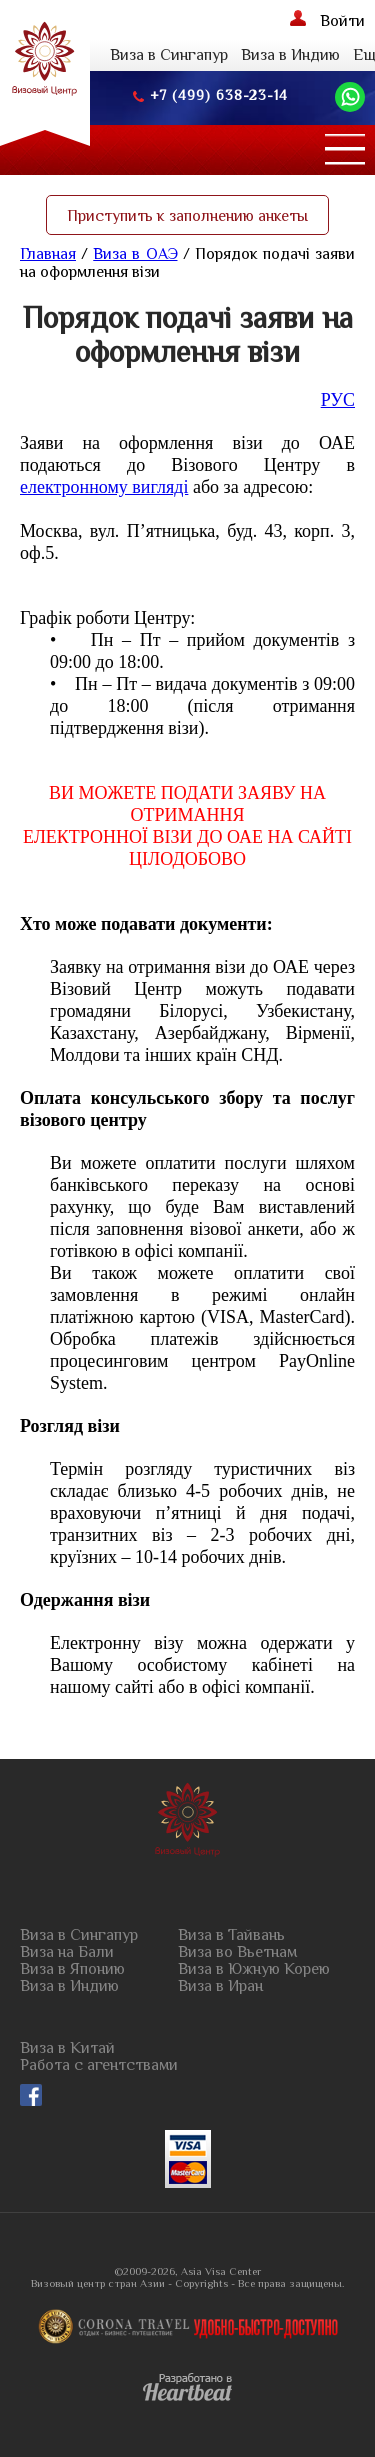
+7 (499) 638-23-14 (210, 95)
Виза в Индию (290, 55)
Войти (327, 20)
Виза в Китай (67, 2048)
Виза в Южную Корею (254, 1969)
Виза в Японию (72, 1969)
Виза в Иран (220, 1986)
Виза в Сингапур (169, 55)
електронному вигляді (104, 487)
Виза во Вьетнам (237, 1952)
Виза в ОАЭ (135, 254)
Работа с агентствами (99, 2065)
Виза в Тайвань (231, 1935)
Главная (48, 254)
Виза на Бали (67, 1952)
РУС (338, 400)
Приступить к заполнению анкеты (187, 216)
